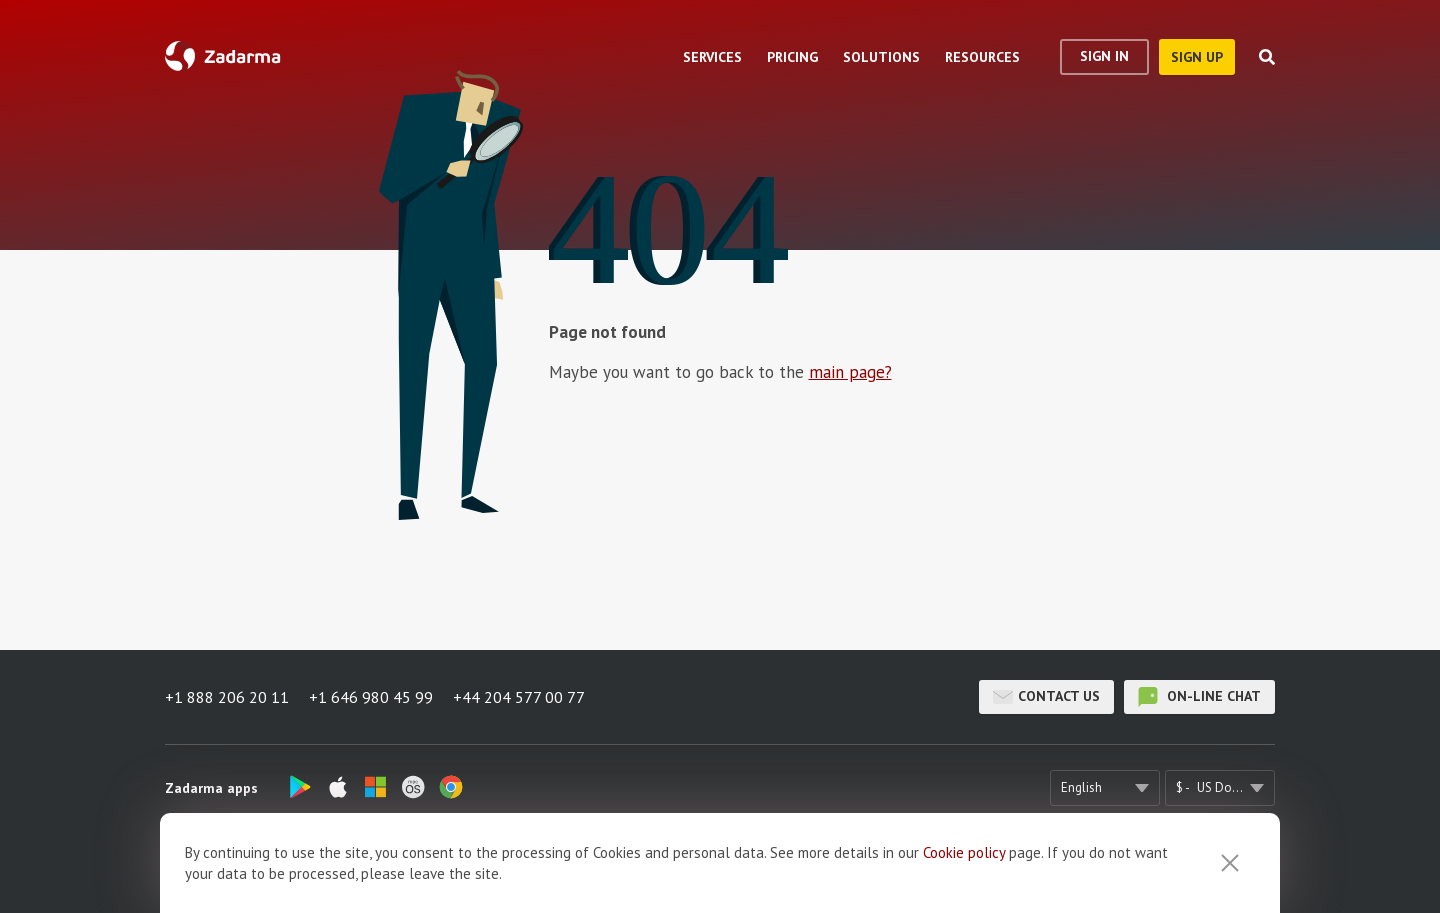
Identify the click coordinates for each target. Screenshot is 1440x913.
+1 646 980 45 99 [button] (371, 697)
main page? (850, 372)
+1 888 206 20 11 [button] (227, 697)
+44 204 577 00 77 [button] (519, 697)
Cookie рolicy (964, 870)
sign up (1197, 57)
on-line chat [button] (1199, 697)
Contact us (1046, 697)
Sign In (1104, 56)
